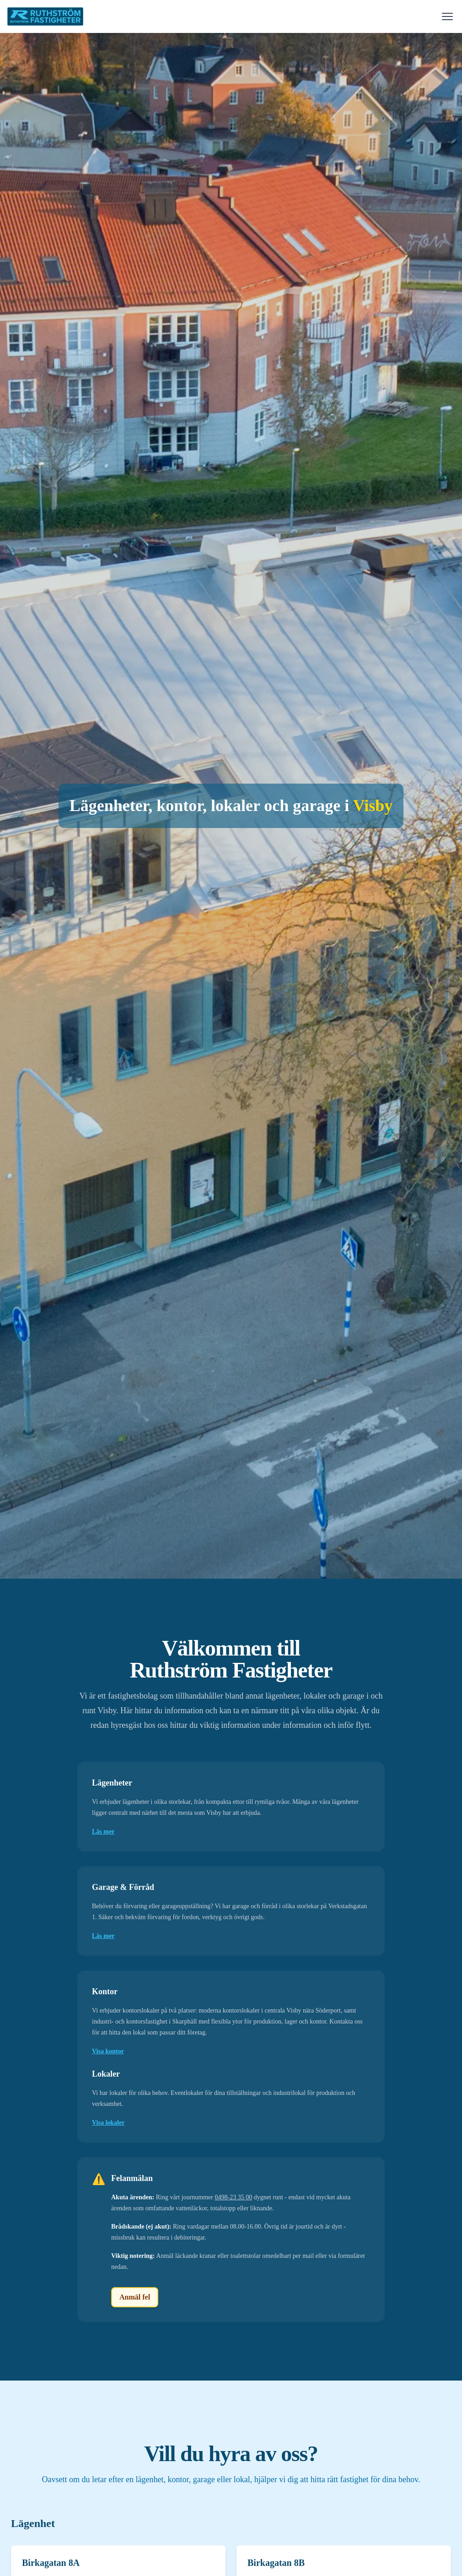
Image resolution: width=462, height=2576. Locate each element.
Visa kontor (108, 2051)
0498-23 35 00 (233, 2197)
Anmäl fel (134, 2297)
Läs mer (103, 1831)
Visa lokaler (108, 2122)
